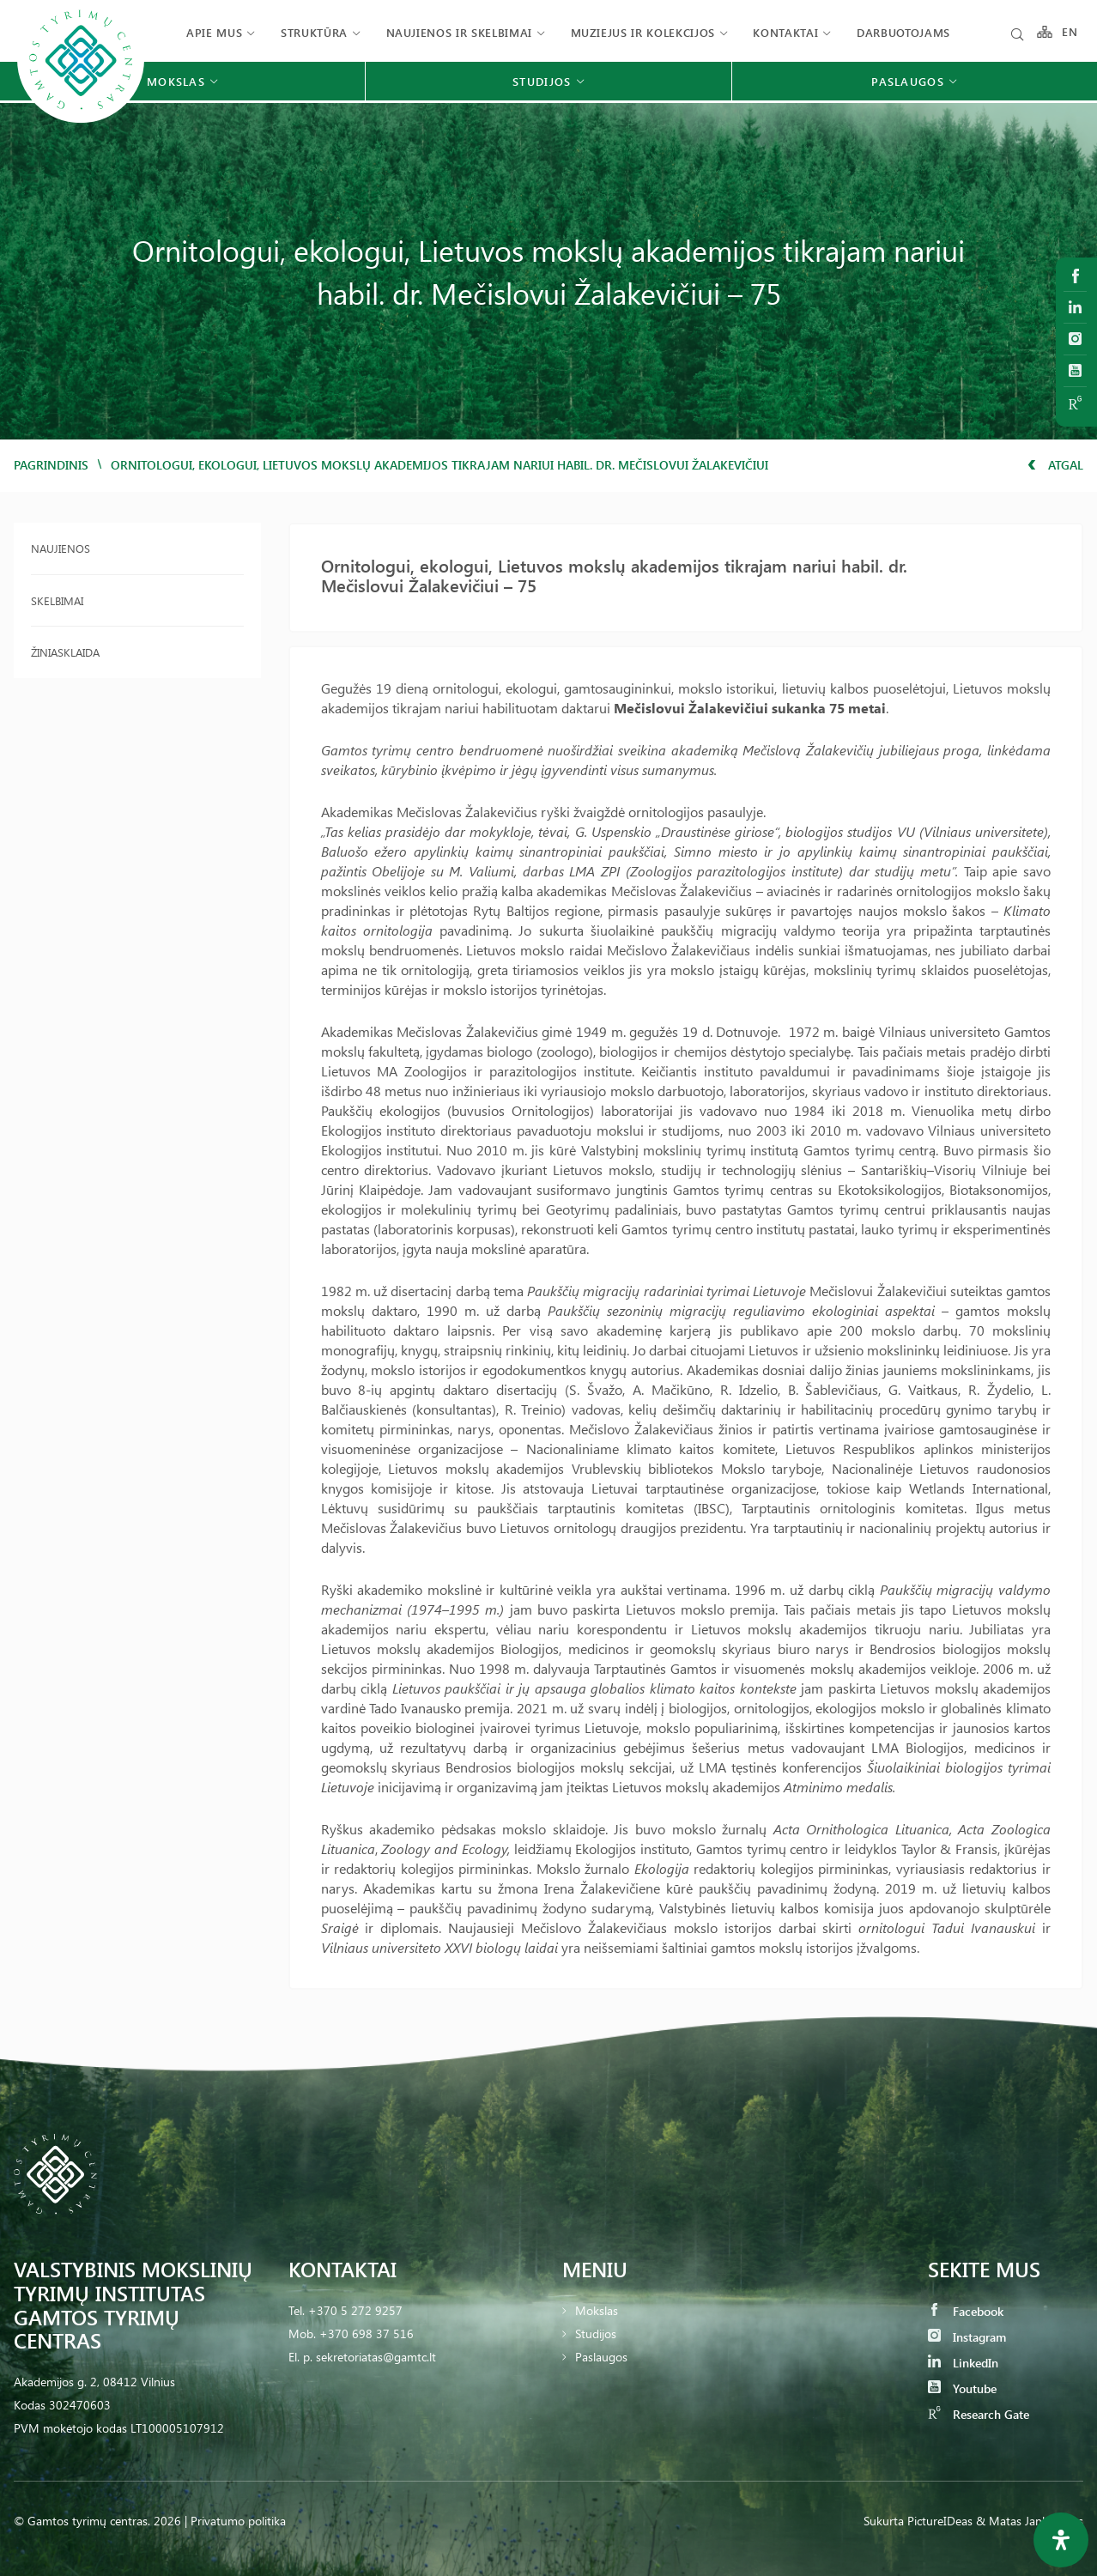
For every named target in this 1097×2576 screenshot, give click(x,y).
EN (1070, 32)
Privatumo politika (238, 2520)
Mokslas (596, 2310)
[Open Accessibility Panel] (1060, 2539)
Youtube (962, 2388)
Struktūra (314, 32)
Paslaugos (601, 2357)
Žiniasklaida (65, 652)
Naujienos (60, 548)
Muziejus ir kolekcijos (643, 32)
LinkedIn (963, 2363)
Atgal (1055, 465)
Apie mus (214, 32)
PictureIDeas (940, 2520)
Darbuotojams (903, 32)
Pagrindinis (51, 465)
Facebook (965, 2311)
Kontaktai (785, 32)
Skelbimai (57, 600)
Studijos (595, 2333)
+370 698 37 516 (366, 2333)
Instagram (967, 2337)
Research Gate (978, 2414)
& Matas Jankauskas (1029, 2520)
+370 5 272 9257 (355, 2310)
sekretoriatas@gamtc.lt (376, 2357)
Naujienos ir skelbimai (459, 32)
